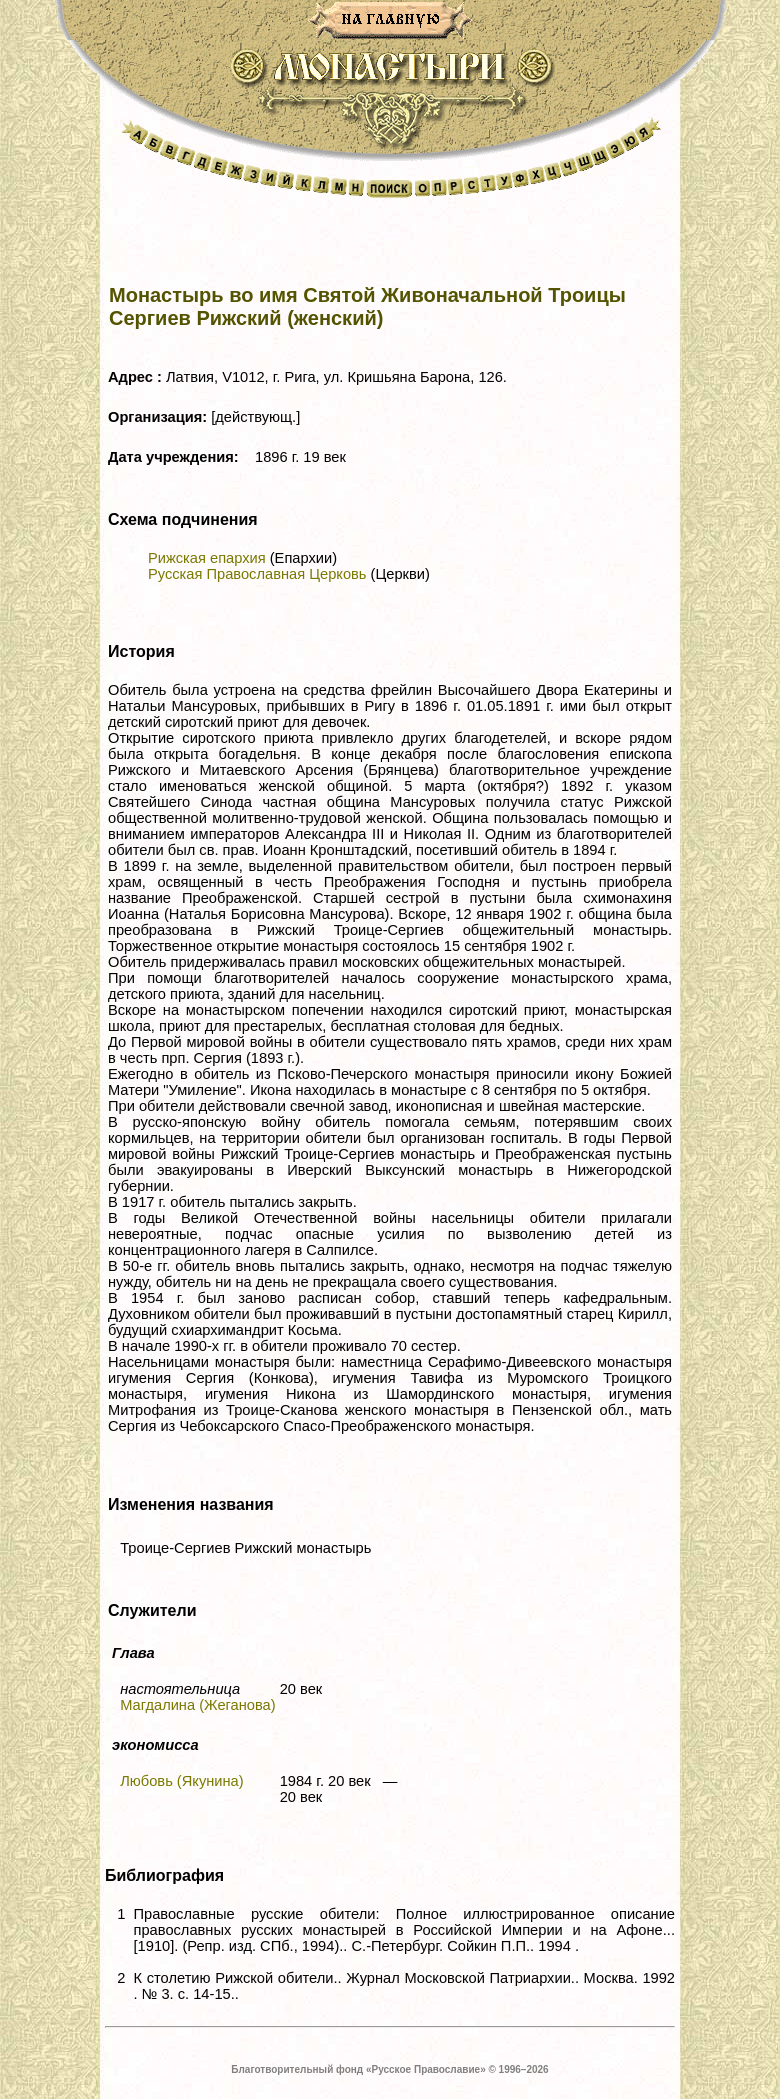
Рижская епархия (207, 558)
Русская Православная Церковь (257, 574)
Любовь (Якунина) (181, 1781)
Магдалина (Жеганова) (197, 1705)
